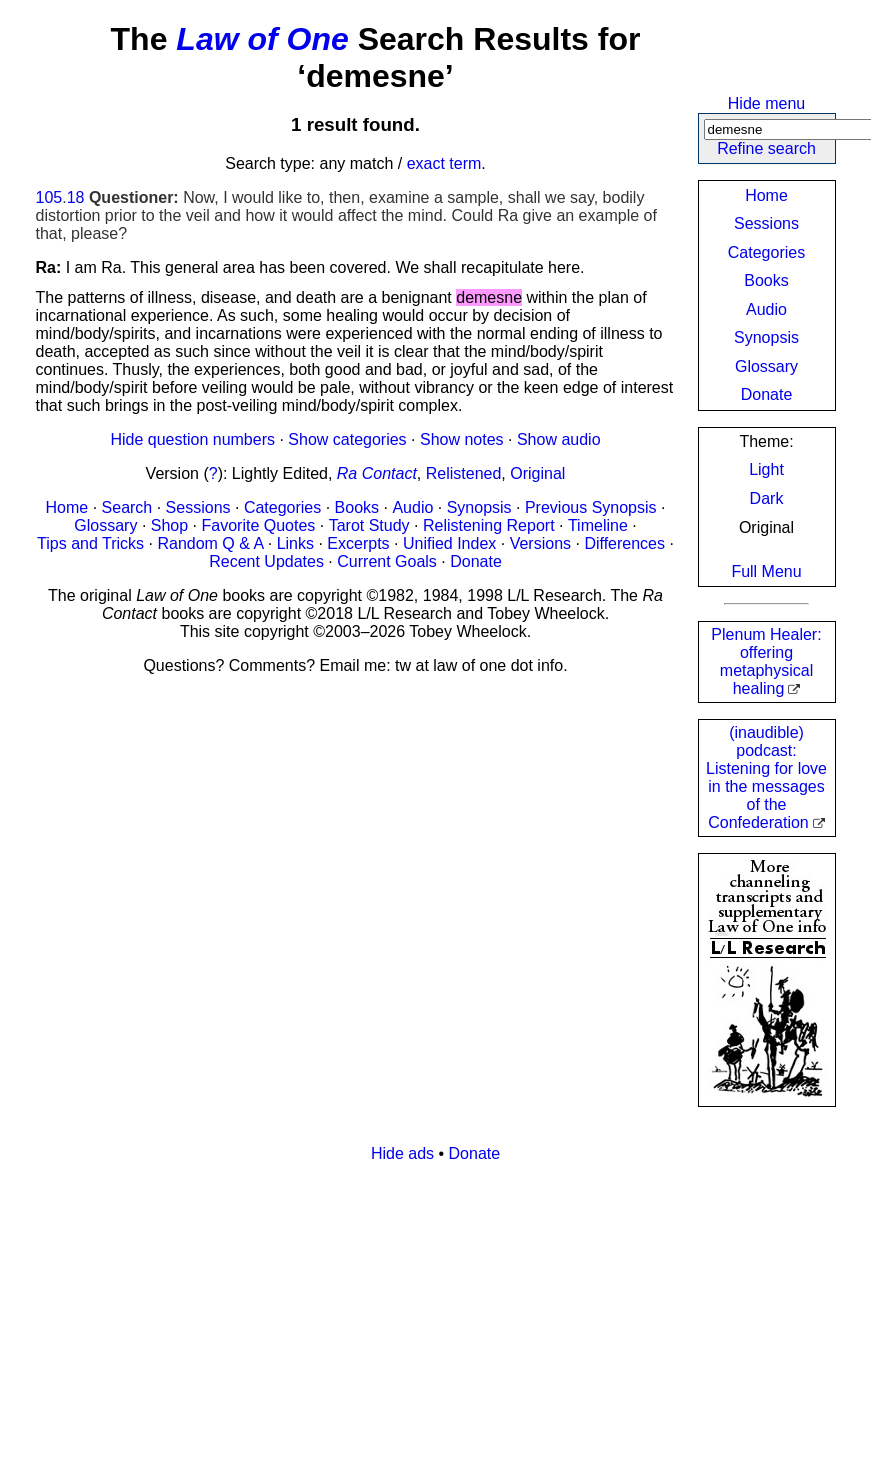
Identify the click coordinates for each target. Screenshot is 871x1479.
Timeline (598, 525)
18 (76, 197)
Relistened (464, 473)
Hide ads (402, 1153)
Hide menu (766, 103)
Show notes (462, 439)
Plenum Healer (766, 661)
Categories (766, 252)
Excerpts (358, 543)
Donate (767, 394)
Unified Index (449, 543)
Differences (624, 543)
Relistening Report (489, 525)
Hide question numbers (192, 439)
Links (295, 543)
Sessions (766, 223)
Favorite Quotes (259, 525)
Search (127, 507)
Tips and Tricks (90, 543)
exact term (444, 163)
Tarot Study (369, 525)
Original (537, 473)
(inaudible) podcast (766, 777)
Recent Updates (266, 561)
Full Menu (766, 571)
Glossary (766, 366)
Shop (169, 525)
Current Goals (387, 561)
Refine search (766, 148)
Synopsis (766, 337)
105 (49, 197)
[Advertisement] (436, 1319)
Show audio (559, 439)
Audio (766, 309)
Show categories (347, 439)
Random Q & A (210, 543)
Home (766, 195)
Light (766, 469)
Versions (540, 543)
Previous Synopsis (591, 507)
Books (766, 280)
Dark (767, 498)
